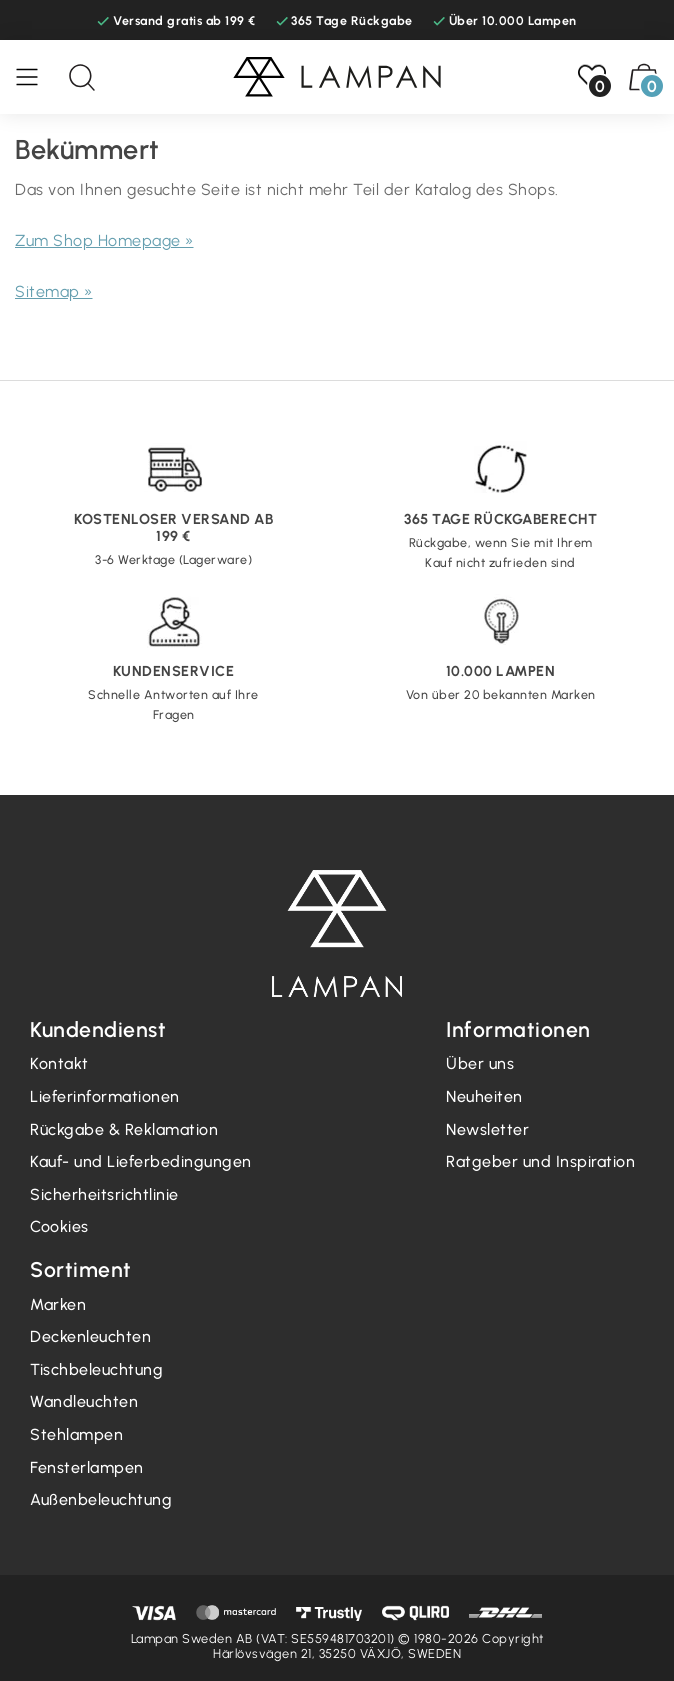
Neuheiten (484, 1096)
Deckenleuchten (90, 1336)
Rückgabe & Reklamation (124, 1129)
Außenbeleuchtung (101, 1499)
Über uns (480, 1063)
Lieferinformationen (105, 1096)
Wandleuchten (84, 1401)
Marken (58, 1304)
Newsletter (487, 1129)
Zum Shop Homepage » (104, 240)
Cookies (59, 1226)
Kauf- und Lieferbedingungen (141, 1161)
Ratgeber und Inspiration (540, 1161)
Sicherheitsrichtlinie (104, 1194)
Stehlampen (76, 1434)
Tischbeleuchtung (96, 1369)
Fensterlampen (87, 1467)
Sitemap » (54, 291)
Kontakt (59, 1063)
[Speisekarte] (37, 77)
